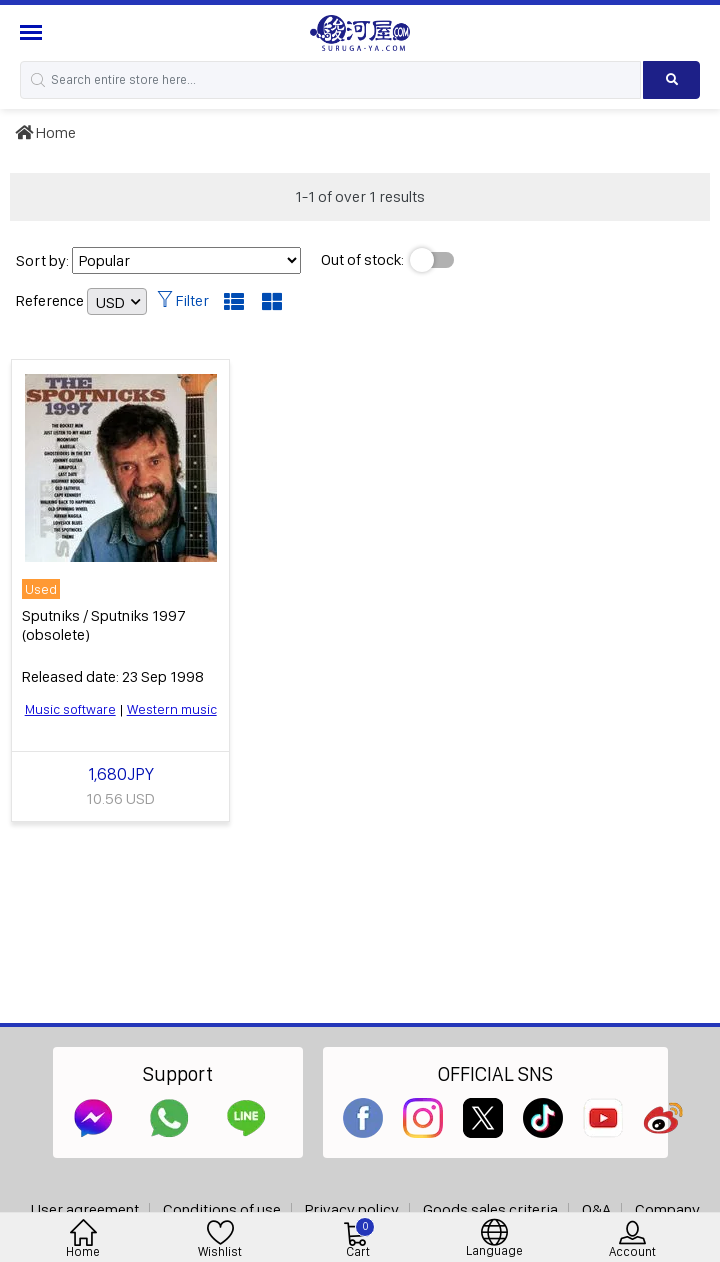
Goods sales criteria (490, 1209)
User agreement (85, 1209)
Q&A (596, 1209)
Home (45, 132)
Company (667, 1209)
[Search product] (671, 80)
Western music (172, 709)
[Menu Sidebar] (33, 32)
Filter (183, 300)
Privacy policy (352, 1209)
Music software (70, 709)
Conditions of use (222, 1209)
